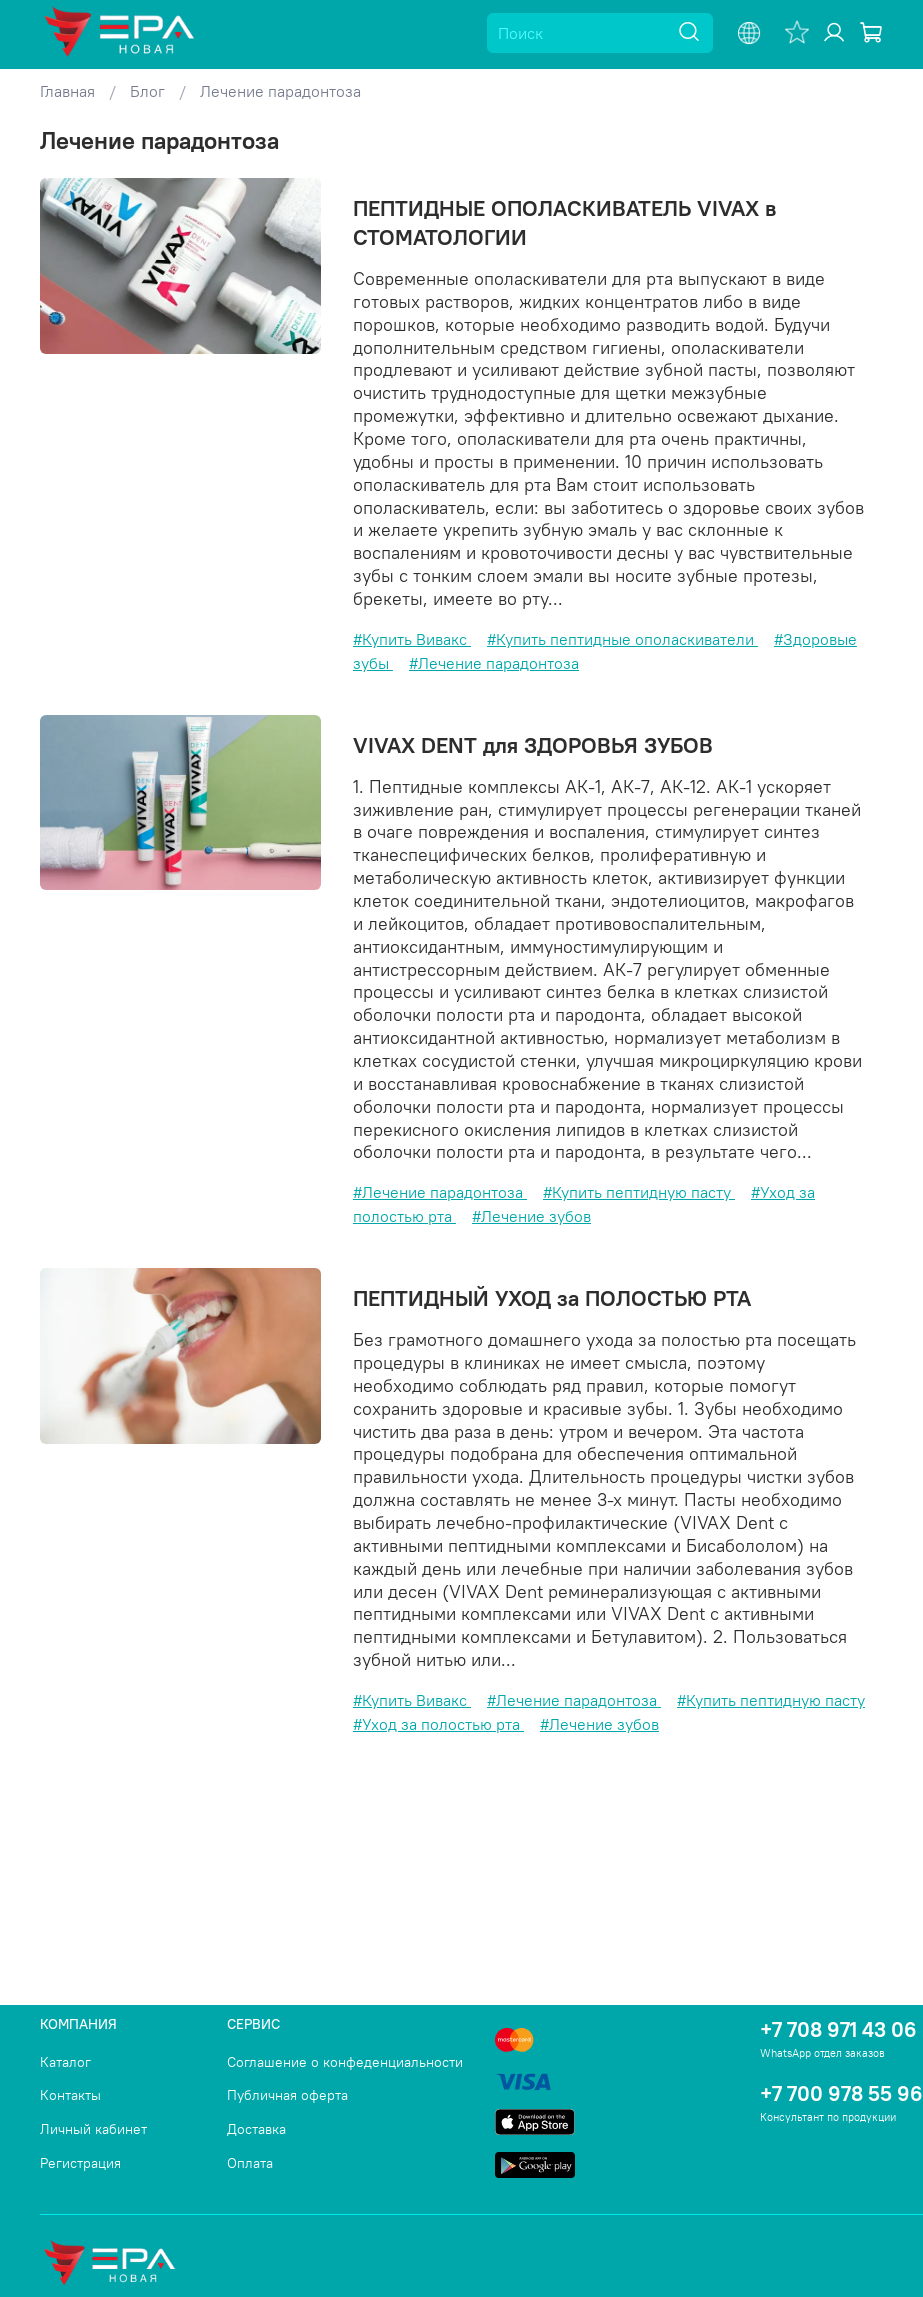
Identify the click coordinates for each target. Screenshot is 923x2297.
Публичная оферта (287, 2095)
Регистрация (80, 2163)
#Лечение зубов (531, 1216)
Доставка (256, 2129)
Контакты (70, 2095)
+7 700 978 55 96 (841, 2093)
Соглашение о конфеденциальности (345, 2062)
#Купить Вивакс (412, 639)
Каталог (65, 2062)
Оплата (250, 2163)
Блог (147, 91)
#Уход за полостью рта (438, 1724)
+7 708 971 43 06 (838, 2029)
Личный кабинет (93, 2129)
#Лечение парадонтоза (494, 663)
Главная (67, 91)
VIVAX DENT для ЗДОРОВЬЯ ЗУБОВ (533, 745)
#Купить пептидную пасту (639, 1192)
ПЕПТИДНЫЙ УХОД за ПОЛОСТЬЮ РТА (552, 1298)
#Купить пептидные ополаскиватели (622, 639)
